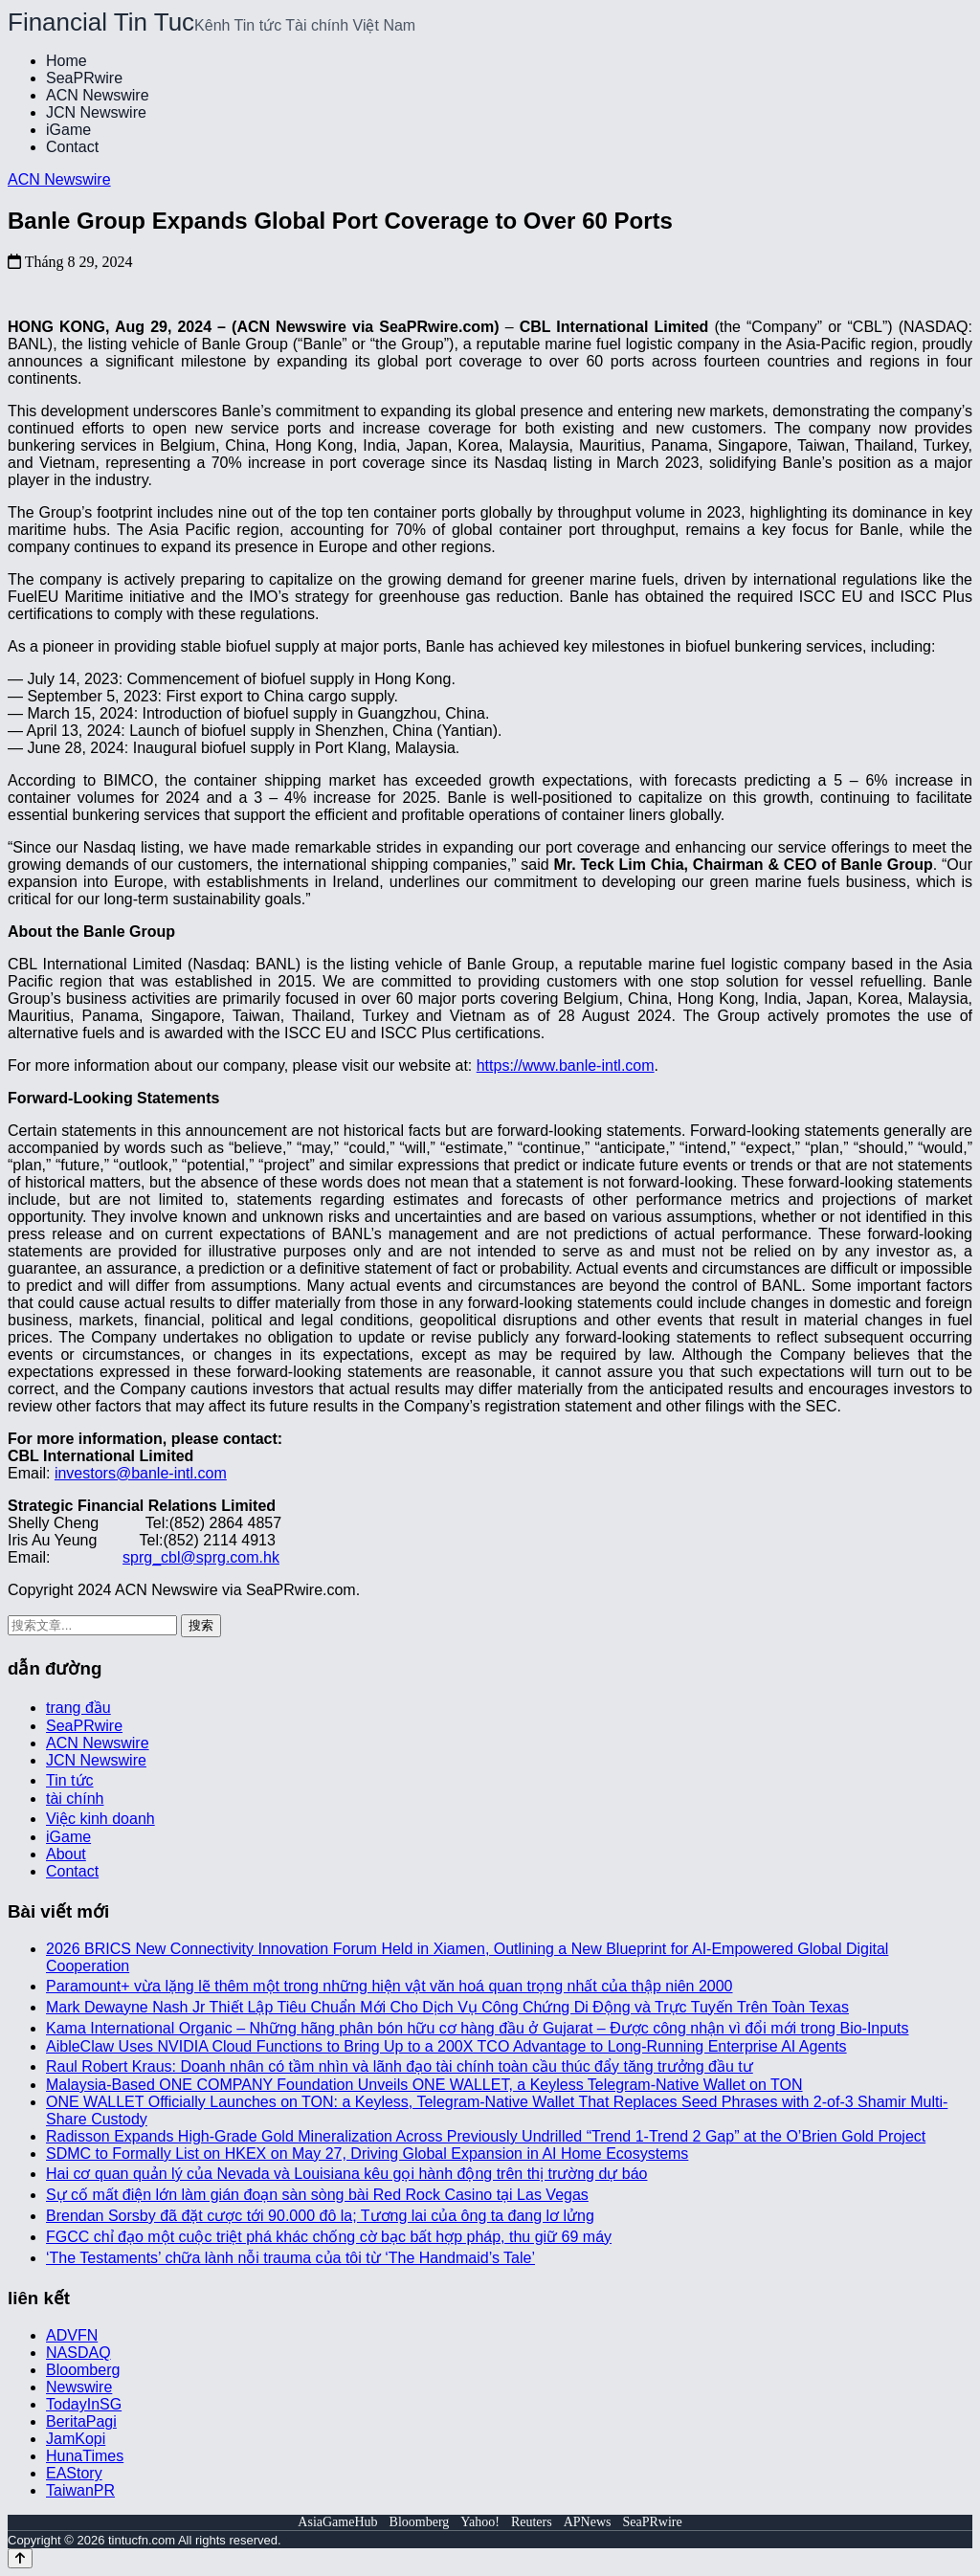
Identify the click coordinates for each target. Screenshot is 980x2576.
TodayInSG (84, 2404)
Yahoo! (480, 2522)
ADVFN (72, 2335)
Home (66, 61)
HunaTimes (84, 2456)
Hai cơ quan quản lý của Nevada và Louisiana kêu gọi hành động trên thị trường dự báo (346, 2173)
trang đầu (78, 1707)
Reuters (531, 2522)
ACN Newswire (97, 95)
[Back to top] (20, 2558)
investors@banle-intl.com (141, 1473)
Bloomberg (83, 2370)
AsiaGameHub (337, 2522)
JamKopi (75, 2439)
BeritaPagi (81, 2421)
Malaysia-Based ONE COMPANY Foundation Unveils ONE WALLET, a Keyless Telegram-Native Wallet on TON (424, 2084)
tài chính (74, 1798)
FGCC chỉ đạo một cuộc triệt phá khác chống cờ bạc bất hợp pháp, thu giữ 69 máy (329, 2237)
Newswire (79, 2387)
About (66, 1854)
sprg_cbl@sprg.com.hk (200, 1557)
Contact (72, 147)
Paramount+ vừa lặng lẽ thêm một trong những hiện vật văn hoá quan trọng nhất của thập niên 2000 (389, 1986)
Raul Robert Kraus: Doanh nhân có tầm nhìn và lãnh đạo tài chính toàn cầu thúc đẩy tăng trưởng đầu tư (399, 2066)
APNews (588, 2522)
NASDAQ (78, 2352)
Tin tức (70, 1780)
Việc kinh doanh (100, 1818)
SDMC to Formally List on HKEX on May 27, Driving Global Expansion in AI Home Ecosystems (367, 2153)
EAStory (74, 2473)
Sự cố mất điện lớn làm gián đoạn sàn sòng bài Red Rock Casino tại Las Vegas (317, 2195)
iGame (68, 130)
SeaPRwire (84, 78)
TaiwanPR (80, 2490)
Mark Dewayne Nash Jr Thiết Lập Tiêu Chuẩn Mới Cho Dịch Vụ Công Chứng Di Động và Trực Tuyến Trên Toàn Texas (447, 2007)
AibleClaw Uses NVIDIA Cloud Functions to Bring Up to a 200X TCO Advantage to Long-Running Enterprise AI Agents (446, 2046)
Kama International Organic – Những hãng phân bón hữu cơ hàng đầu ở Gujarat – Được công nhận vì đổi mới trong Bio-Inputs (477, 2028)
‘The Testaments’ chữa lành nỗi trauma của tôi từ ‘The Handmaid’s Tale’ (290, 2258)
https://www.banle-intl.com (566, 1065)
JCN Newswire (96, 112)
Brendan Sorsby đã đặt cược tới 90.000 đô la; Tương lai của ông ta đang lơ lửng (320, 2216)
